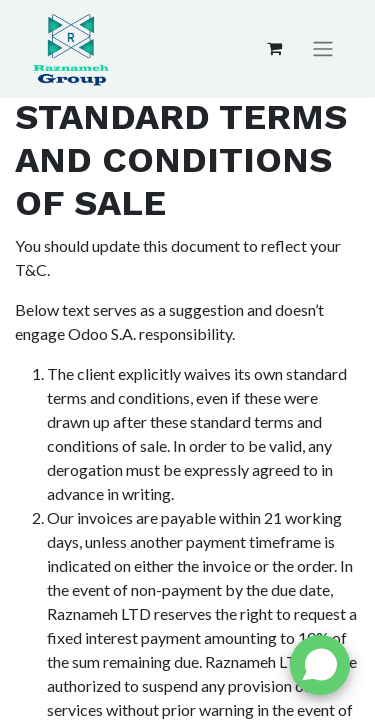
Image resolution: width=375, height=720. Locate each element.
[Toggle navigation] (323, 48)
